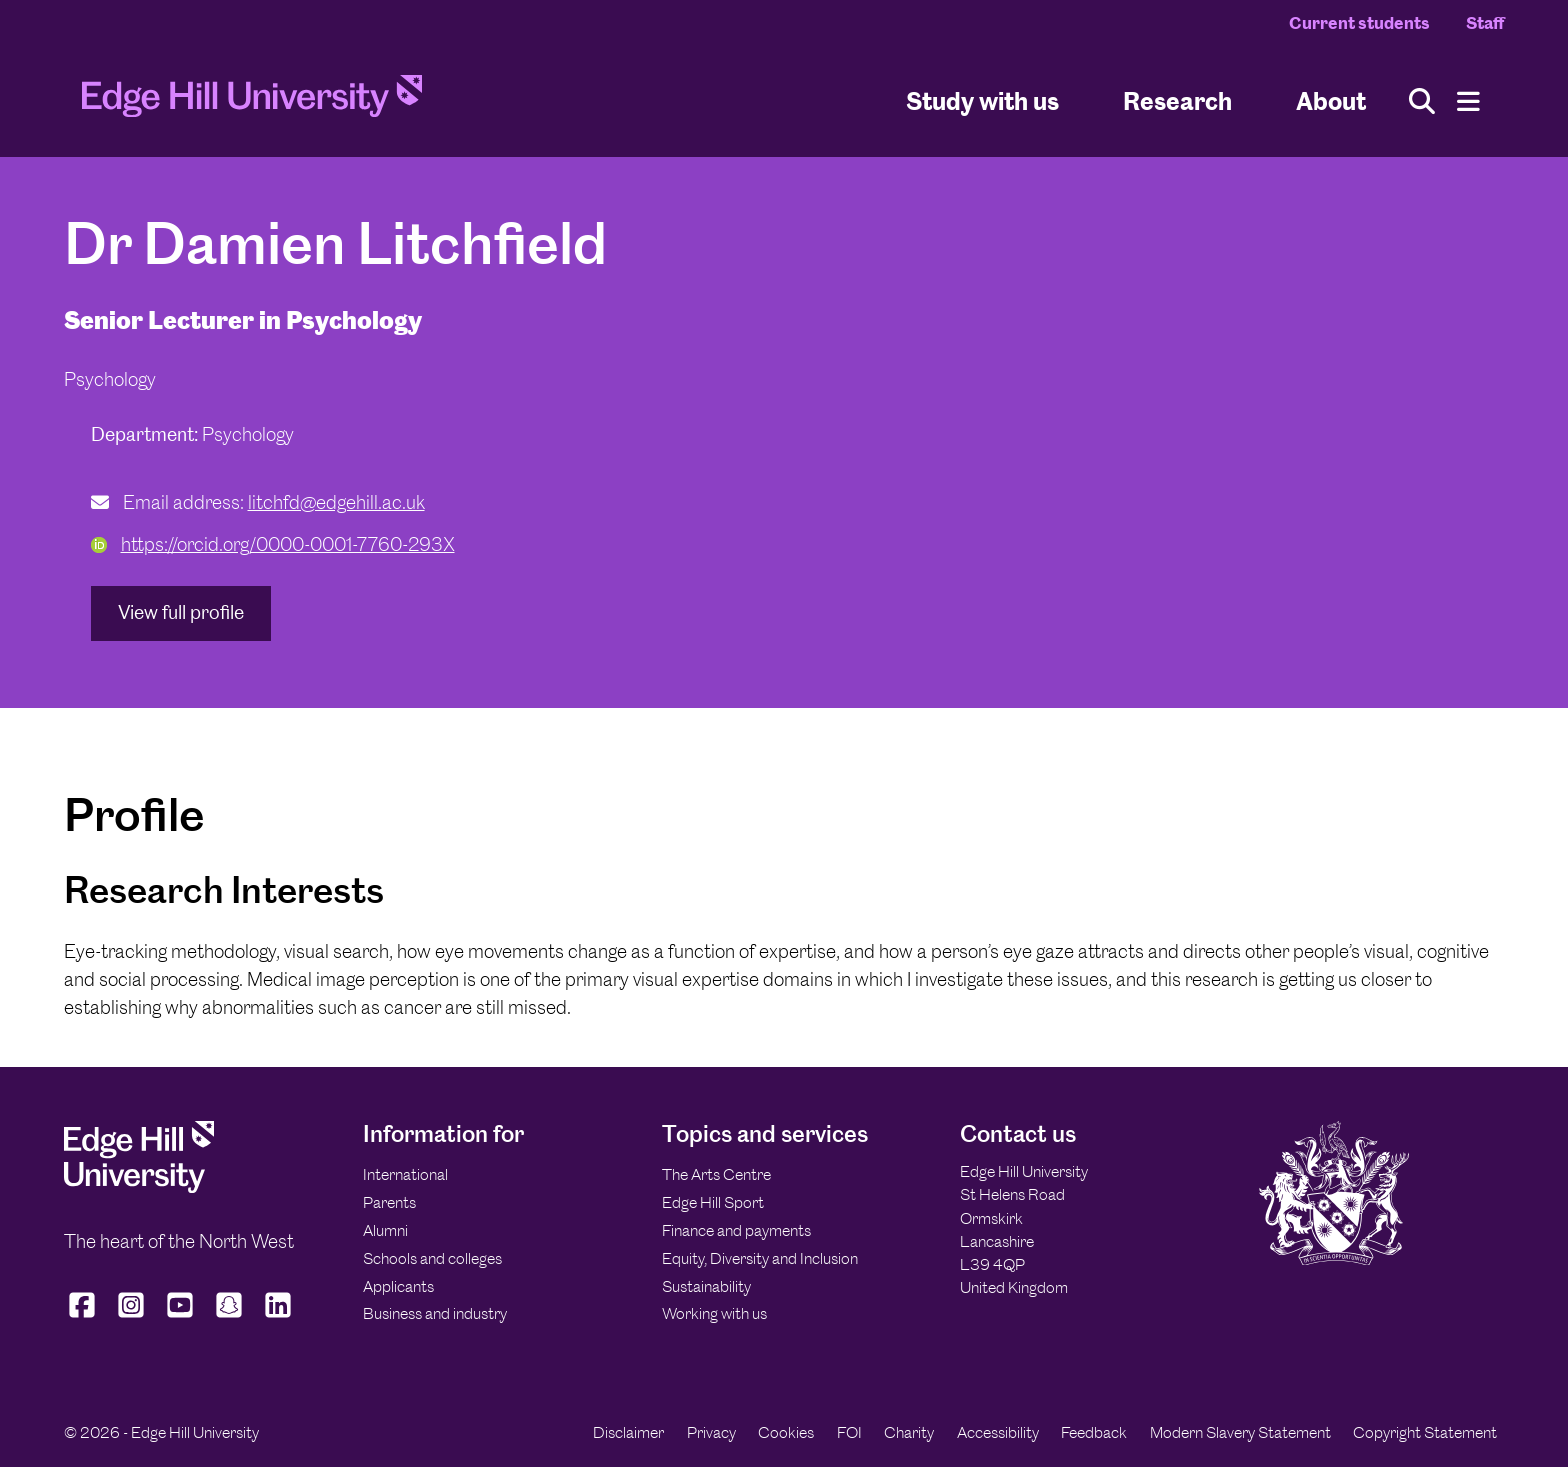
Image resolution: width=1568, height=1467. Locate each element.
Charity (909, 1432)
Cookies (786, 1432)
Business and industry (435, 1313)
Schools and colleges (432, 1258)
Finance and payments (736, 1230)
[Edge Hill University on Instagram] (131, 1318)
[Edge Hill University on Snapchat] (229, 1318)
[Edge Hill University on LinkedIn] (278, 1318)
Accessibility (998, 1432)
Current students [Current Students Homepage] (1359, 23)
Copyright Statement (1425, 1432)
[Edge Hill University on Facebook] (84, 1318)
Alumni (385, 1230)
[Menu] (1468, 101)
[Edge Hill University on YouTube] (180, 1318)
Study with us (982, 100)
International (405, 1174)
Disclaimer (628, 1432)
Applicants (398, 1286)
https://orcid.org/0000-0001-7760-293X (273, 544)
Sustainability (706, 1286)
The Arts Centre (716, 1174)
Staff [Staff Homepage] (1485, 23)
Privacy (711, 1432)
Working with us (714, 1313)
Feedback (1094, 1432)
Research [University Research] (1177, 100)
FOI (849, 1432)
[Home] (252, 102)
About (1331, 100)
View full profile (181, 612)
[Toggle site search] (1422, 101)
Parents (389, 1202)
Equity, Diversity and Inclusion (760, 1258)
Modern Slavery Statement (1240, 1432)
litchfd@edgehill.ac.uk (336, 502)
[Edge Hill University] (139, 1187)
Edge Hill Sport (713, 1202)
